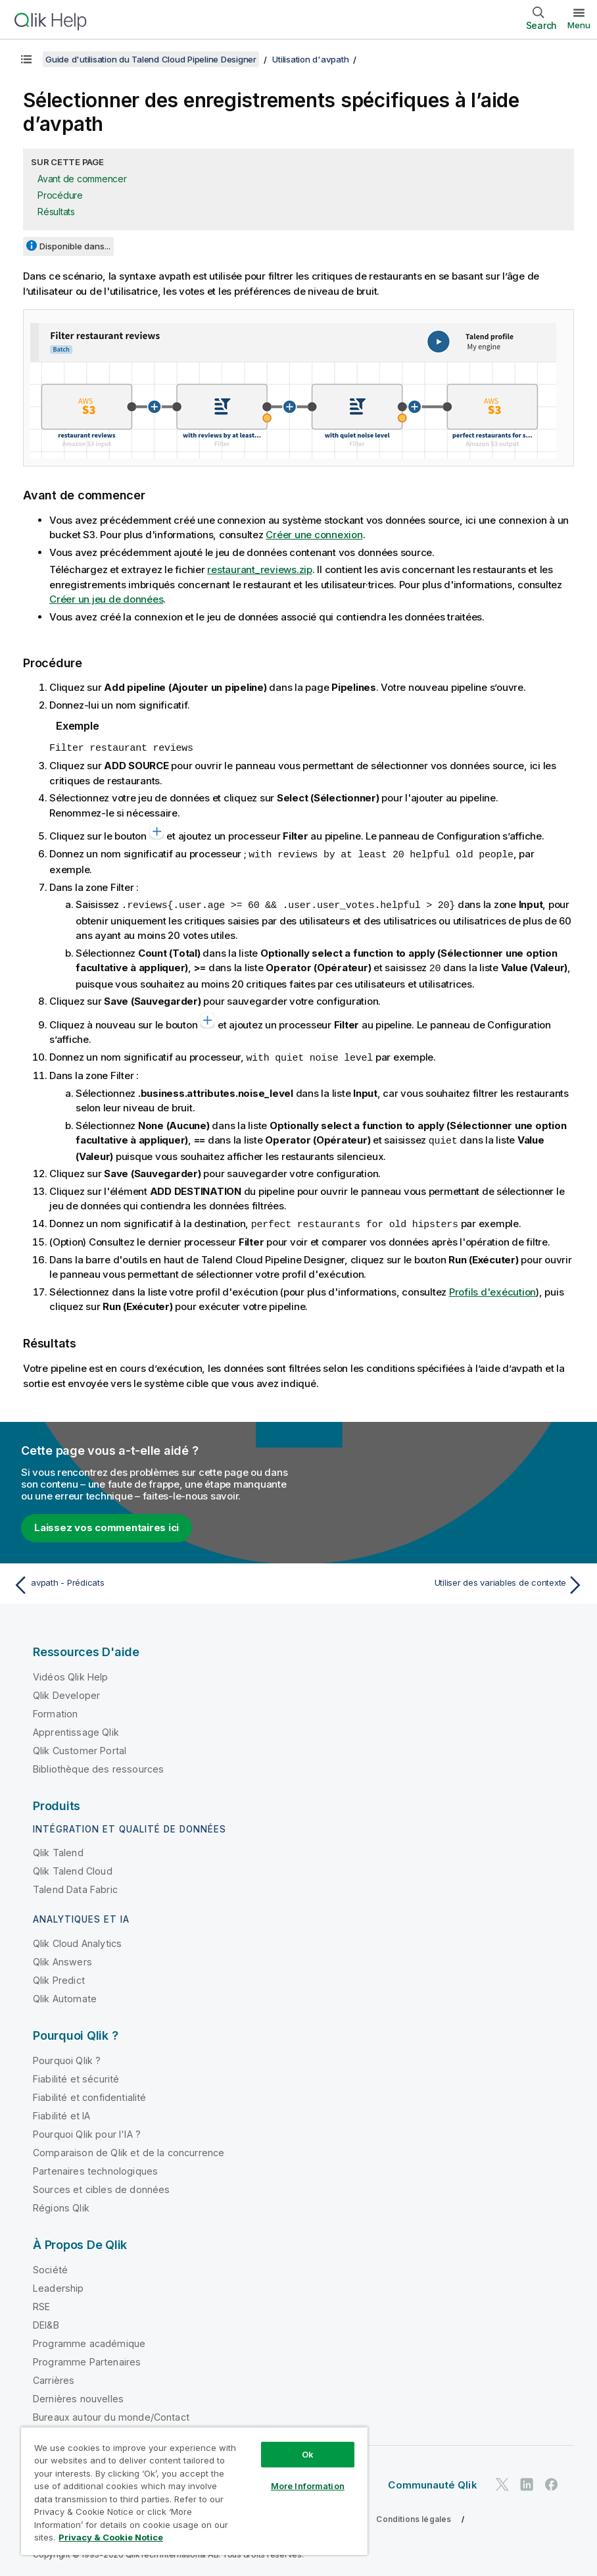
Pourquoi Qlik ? (67, 2055)
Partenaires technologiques (95, 2166)
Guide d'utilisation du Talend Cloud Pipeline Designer (150, 59)
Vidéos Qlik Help (70, 1672)
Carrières (53, 2375)
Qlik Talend (58, 1848)
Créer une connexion (314, 534)
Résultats (56, 211)
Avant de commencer (82, 178)
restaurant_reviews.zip (259, 569)
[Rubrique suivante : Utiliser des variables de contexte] (445, 1580)
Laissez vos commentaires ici (106, 1523)
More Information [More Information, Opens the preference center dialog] (308, 2486)
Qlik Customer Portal (79, 1746)
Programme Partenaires (87, 2357)
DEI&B (46, 2320)
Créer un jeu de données (106, 599)
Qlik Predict (59, 1975)
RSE (41, 2302)
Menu (578, 25)
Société (50, 2265)
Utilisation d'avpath (310, 59)
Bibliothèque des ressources (98, 1764)
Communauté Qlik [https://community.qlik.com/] (432, 2480)
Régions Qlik (61, 2203)
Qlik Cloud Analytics (77, 1938)
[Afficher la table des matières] (26, 59)
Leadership (58, 2283)
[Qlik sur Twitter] (502, 2479)
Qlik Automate (65, 1994)
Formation (55, 1709)
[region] (194, 2491)
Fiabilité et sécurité (76, 2074)
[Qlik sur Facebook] (551, 2479)
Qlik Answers (62, 1957)
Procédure (60, 195)
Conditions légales (413, 2514)
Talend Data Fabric (75, 1884)
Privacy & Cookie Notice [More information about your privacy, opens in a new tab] (111, 2537)
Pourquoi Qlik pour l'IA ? (87, 2129)
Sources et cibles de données (101, 2184)
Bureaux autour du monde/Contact (111, 2412)
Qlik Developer (66, 1690)
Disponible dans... (74, 246)
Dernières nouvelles (78, 2394)
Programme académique (89, 2338)
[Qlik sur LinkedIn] (527, 2479)
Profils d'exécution (492, 1287)
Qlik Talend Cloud (72, 1866)
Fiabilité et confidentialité (89, 2092)
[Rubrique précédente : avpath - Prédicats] (151, 1580)
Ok (308, 2454)
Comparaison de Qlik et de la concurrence (128, 2148)
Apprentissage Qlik (76, 1727)
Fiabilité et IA (61, 2111)
